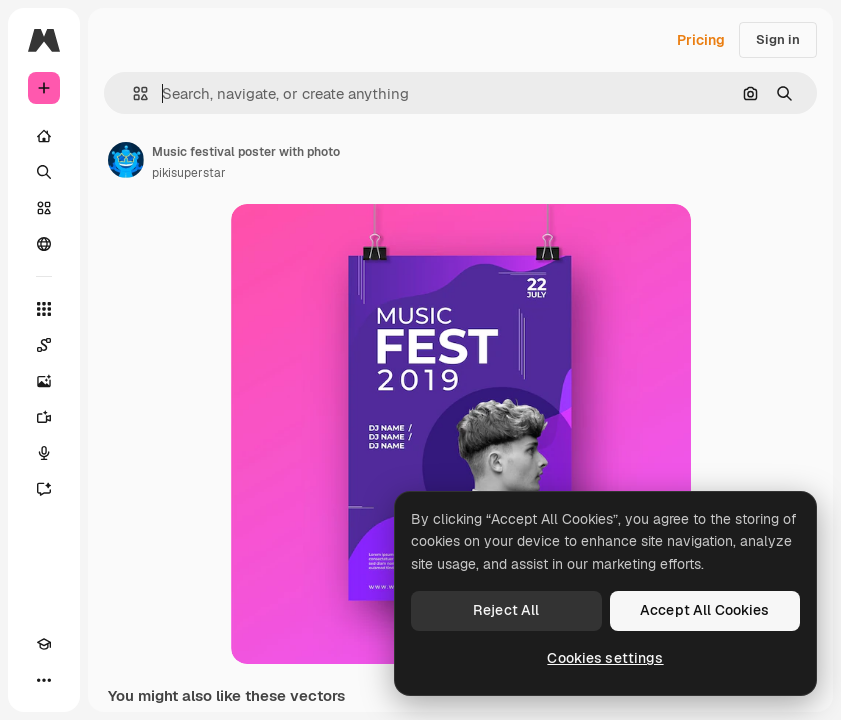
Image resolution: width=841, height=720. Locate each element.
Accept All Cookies (705, 610)
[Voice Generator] (44, 453)
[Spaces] (44, 345)
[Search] (44, 172)
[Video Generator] (44, 417)
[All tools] (44, 309)
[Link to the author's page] (126, 160)
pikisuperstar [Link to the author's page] (189, 173)
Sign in (778, 39)
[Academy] (44, 644)
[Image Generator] (44, 381)
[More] (44, 680)
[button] (132, 93)
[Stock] (44, 208)
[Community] (44, 244)
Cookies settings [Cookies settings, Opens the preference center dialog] (605, 658)
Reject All (506, 610)
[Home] (44, 136)
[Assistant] (44, 489)
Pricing (701, 40)
